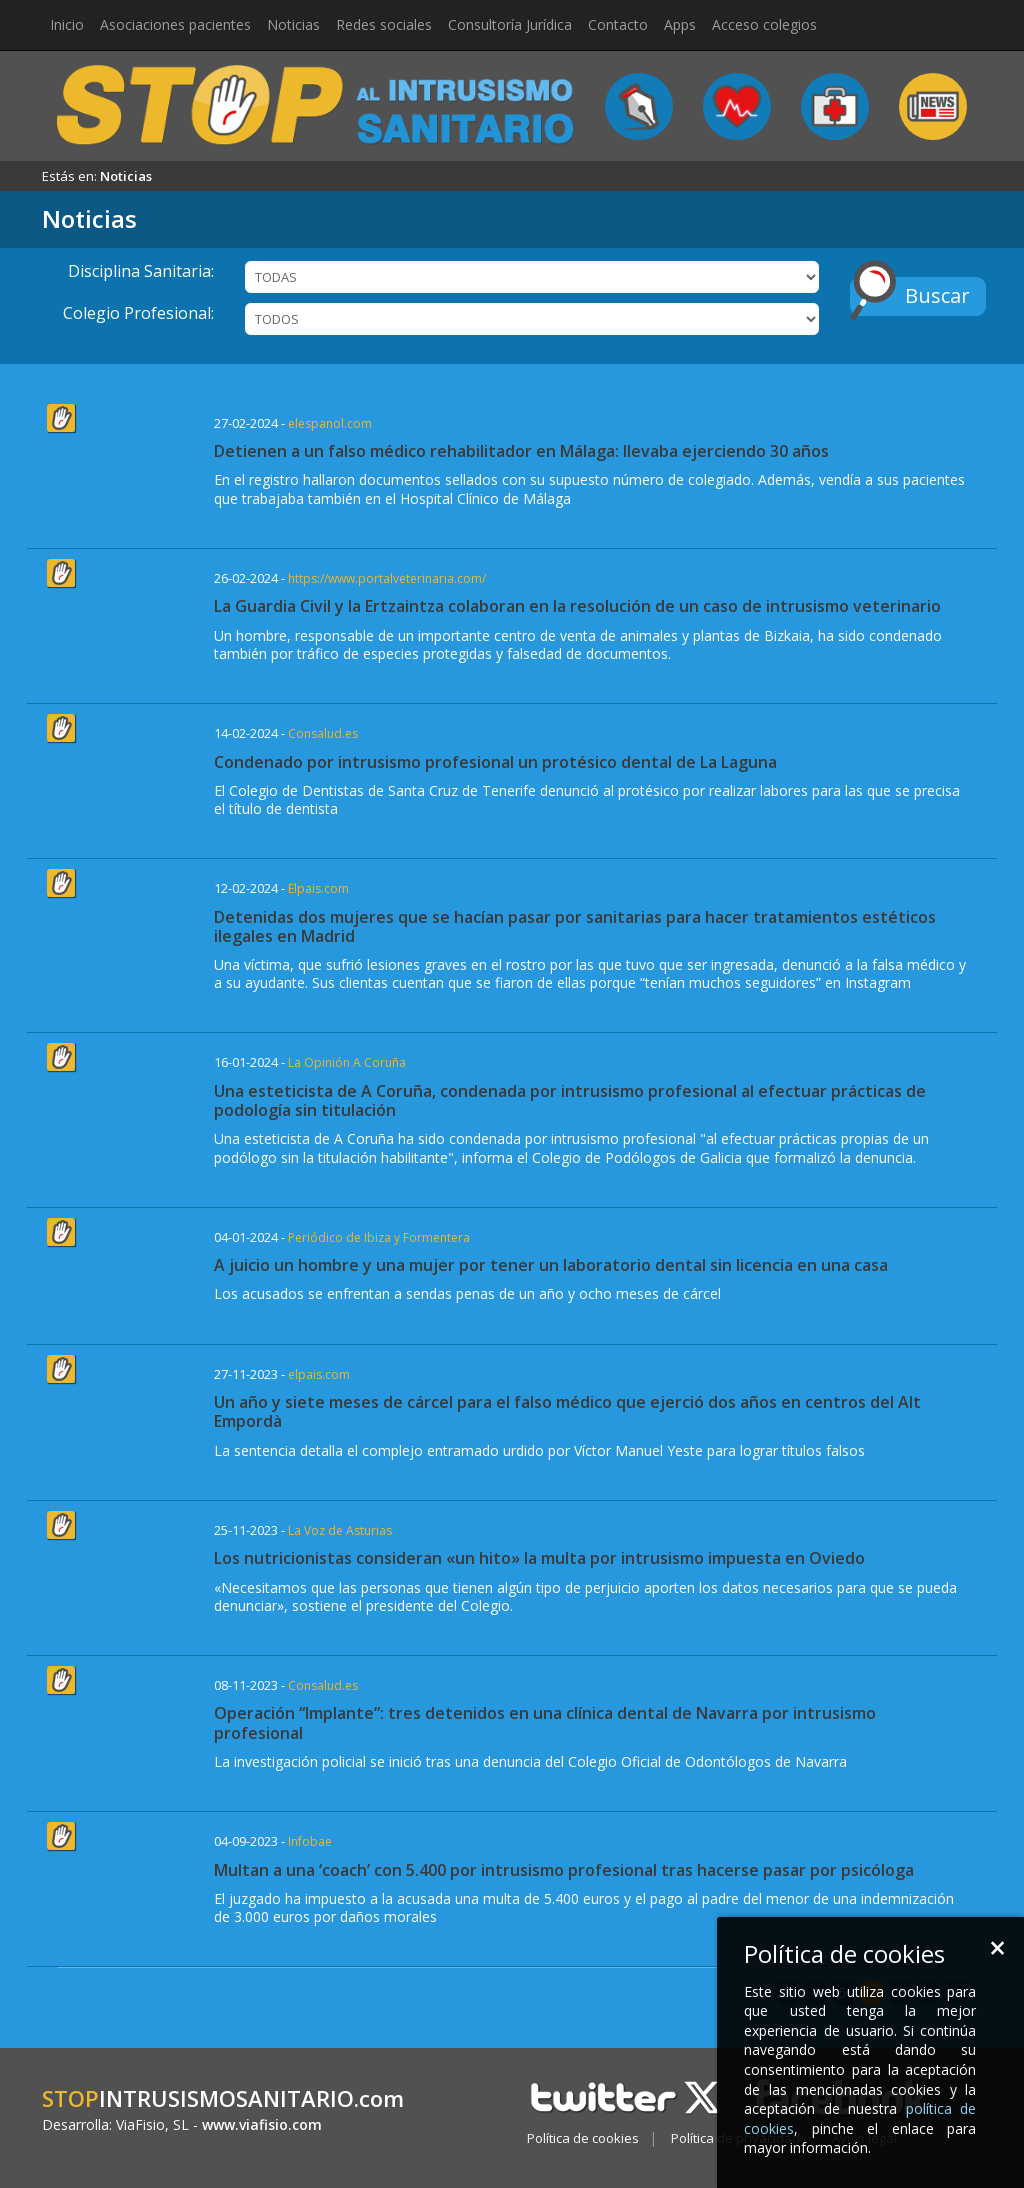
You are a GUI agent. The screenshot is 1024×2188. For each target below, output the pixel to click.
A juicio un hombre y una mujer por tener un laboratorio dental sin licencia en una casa (551, 1265)
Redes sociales (384, 24)
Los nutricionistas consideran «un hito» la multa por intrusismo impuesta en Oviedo (539, 1558)
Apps (680, 24)
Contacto (618, 24)
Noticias (293, 24)
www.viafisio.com (262, 2124)
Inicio (67, 24)
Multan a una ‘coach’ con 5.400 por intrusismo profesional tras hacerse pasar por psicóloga (564, 1870)
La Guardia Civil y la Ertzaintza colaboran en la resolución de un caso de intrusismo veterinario (577, 606)
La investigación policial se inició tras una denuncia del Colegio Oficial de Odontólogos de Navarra (530, 1761)
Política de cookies (583, 2138)
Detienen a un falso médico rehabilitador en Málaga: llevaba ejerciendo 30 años (521, 451)
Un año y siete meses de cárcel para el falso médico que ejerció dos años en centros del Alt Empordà (567, 1411)
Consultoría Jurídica (510, 24)
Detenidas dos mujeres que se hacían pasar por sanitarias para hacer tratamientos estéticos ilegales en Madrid (575, 926)
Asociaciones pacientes (175, 24)
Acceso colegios (764, 24)
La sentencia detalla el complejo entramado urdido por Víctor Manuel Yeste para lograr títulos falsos (539, 1450)
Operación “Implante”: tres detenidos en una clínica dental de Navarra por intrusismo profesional (545, 1722)
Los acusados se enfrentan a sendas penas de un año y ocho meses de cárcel (467, 1293)
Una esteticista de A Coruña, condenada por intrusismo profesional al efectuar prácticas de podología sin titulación (570, 1100)
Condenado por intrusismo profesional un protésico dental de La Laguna (495, 762)
